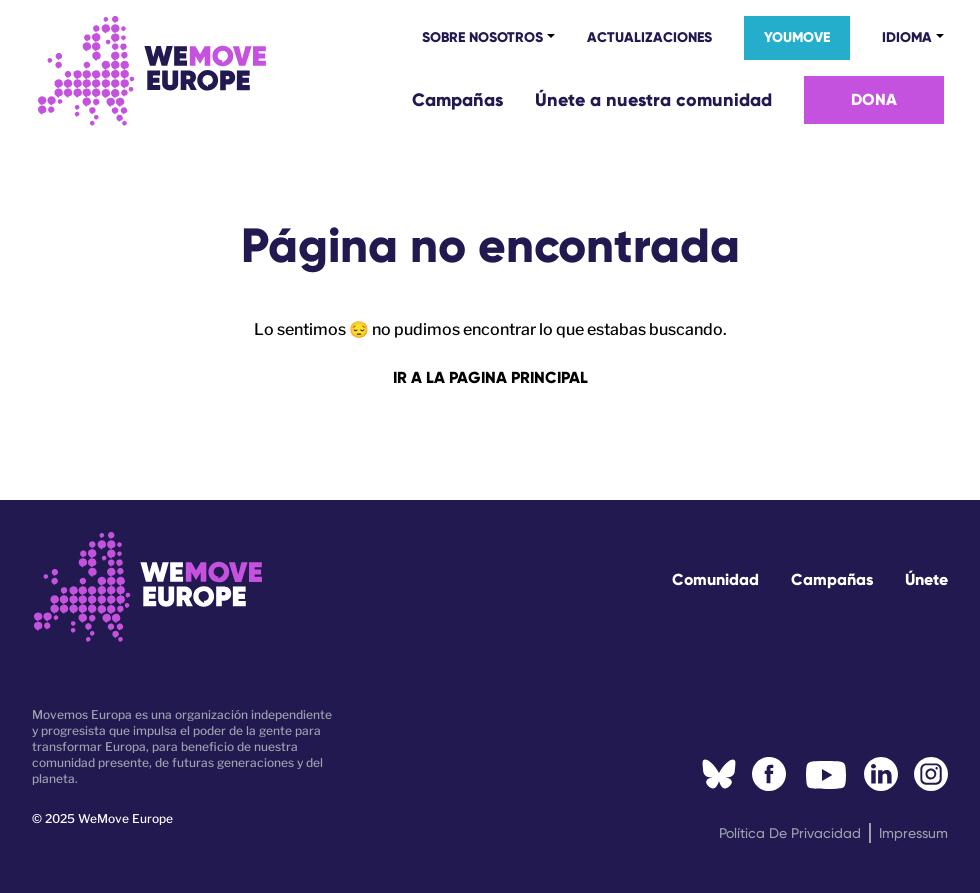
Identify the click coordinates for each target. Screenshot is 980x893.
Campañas (457, 100)
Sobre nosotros (482, 37)
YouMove (797, 37)
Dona (874, 99)
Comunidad (715, 579)
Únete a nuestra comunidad (653, 100)
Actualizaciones (649, 37)
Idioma (907, 37)
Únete (926, 579)
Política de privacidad (790, 833)
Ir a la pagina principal (490, 377)
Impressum (913, 833)
